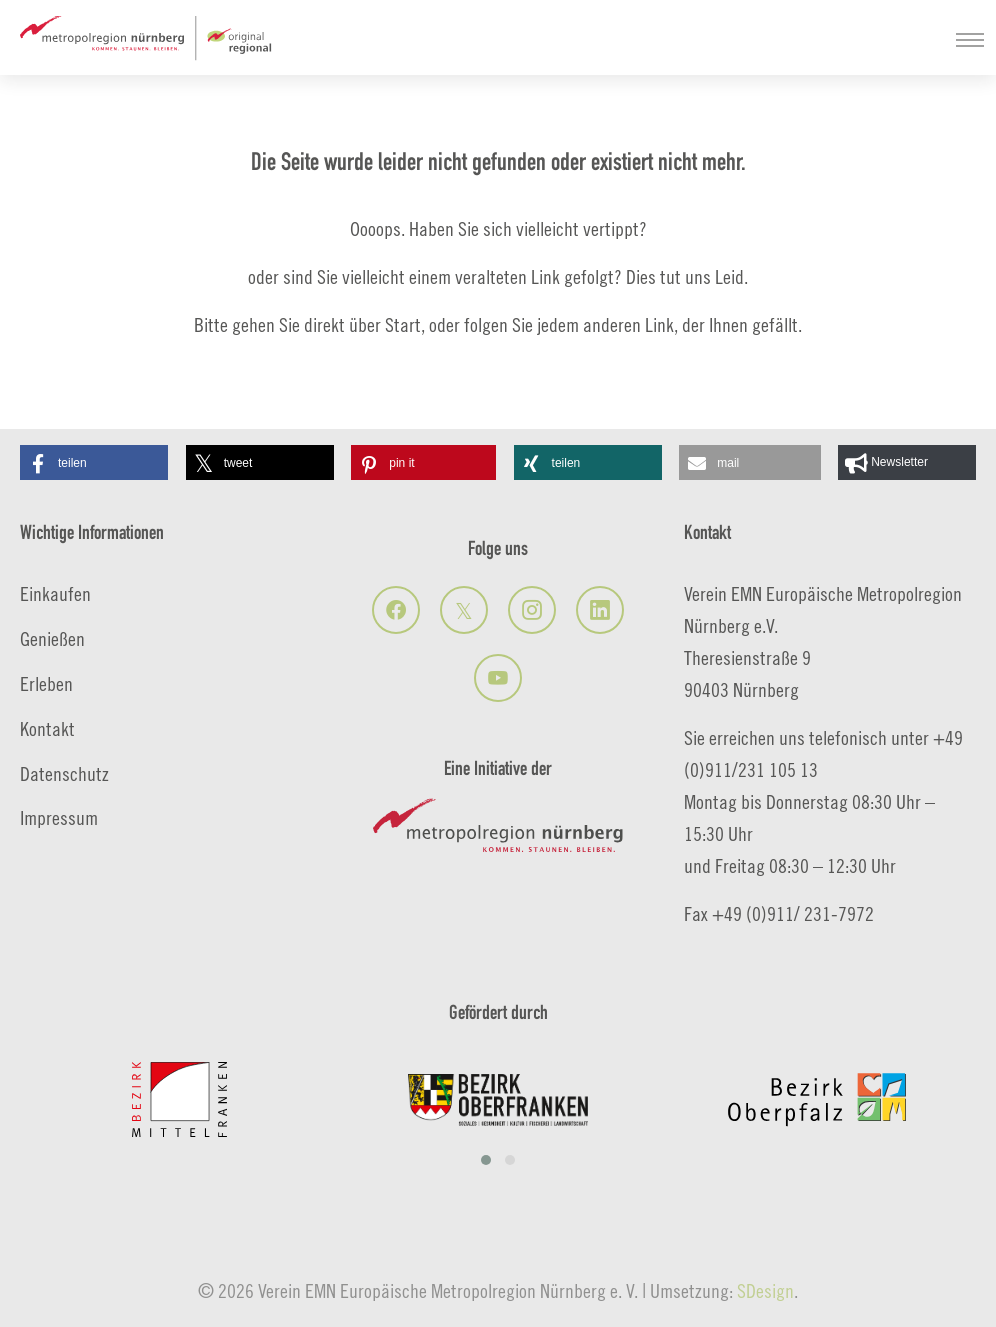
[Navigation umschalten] (970, 40)
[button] (94, 462)
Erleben (46, 683)
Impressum (59, 817)
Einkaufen (55, 593)
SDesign (765, 1290)
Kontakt (47, 728)
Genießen (52, 638)
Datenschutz (64, 773)
